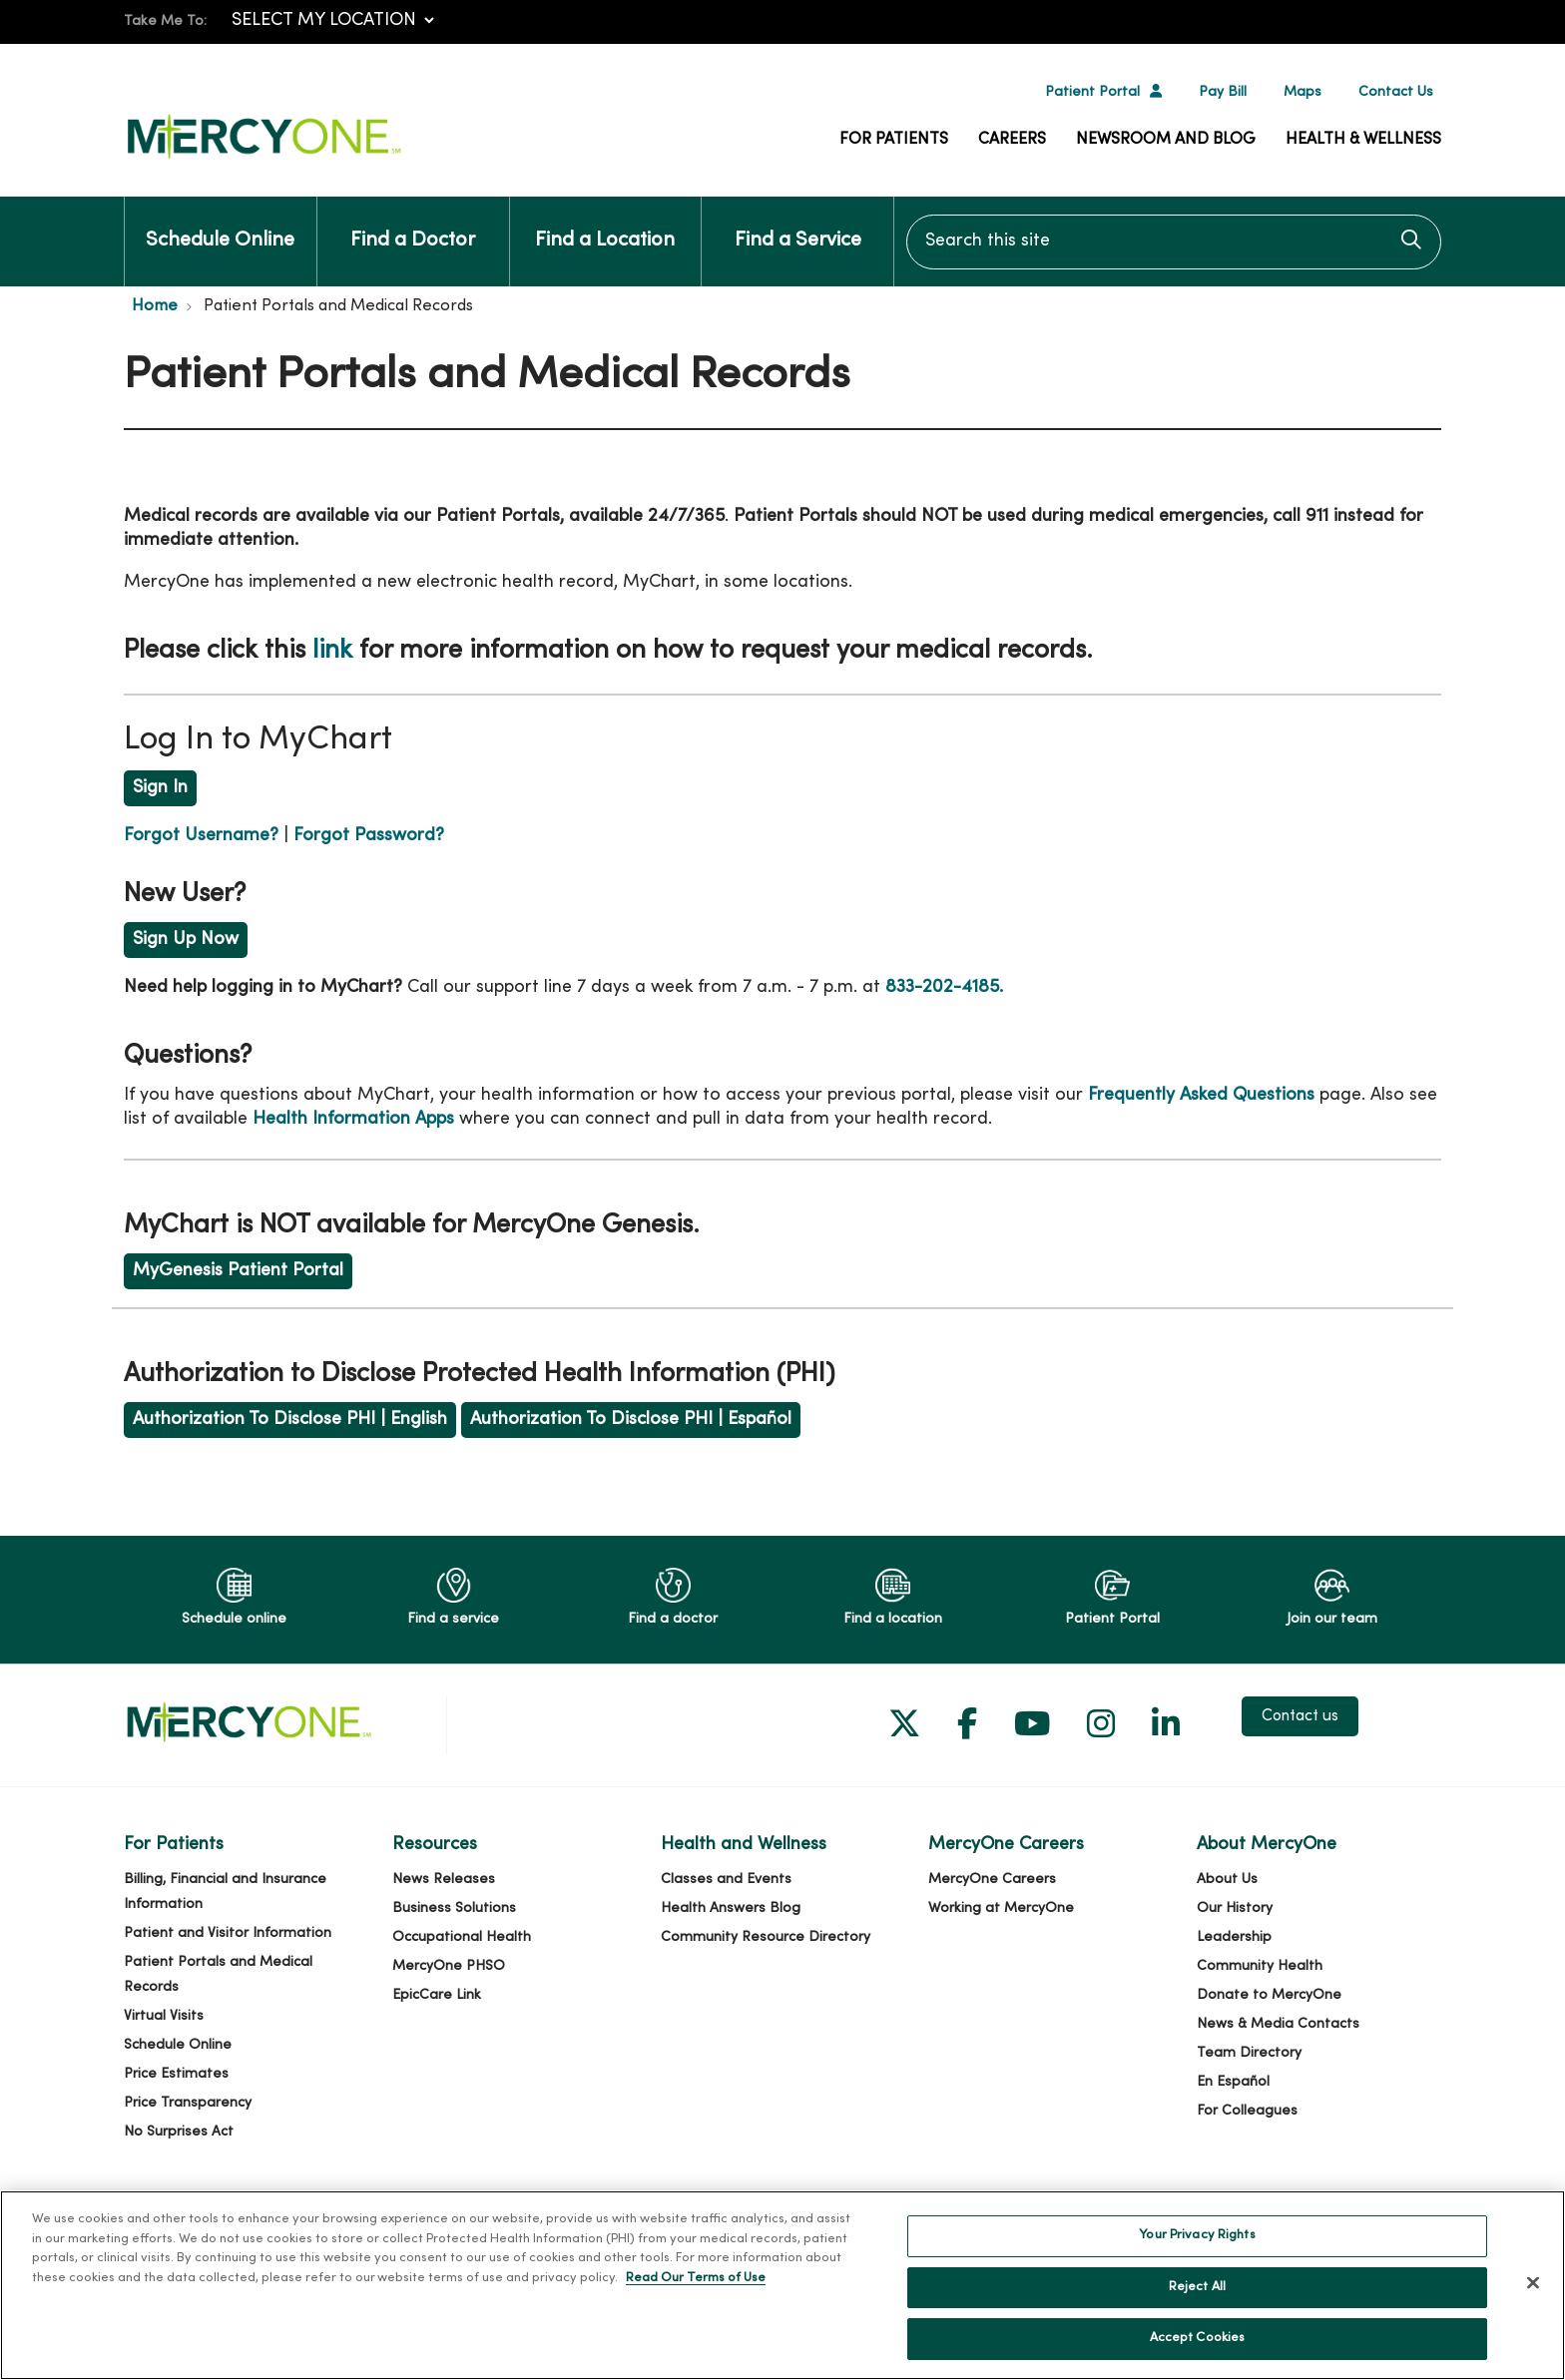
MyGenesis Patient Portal (238, 1270)
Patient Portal (1092, 92)
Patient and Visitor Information (227, 1933)
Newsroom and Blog (1166, 140)
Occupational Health (461, 1937)
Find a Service (798, 223)
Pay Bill (1223, 92)
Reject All (1197, 2298)
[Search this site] (1173, 242)
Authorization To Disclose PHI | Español (630, 1419)
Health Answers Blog (730, 1908)
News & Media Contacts (1278, 2024)
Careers (1012, 140)
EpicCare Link (436, 1995)
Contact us (1300, 1716)
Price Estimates (176, 2074)
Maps (1302, 92)
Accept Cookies (1198, 2350)
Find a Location (605, 223)
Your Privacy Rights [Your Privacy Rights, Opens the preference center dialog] (1197, 2247)
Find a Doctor (412, 223)
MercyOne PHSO (448, 1966)
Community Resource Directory (765, 1937)
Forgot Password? (368, 835)
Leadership (1234, 1937)
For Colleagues (1247, 2111)
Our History (1235, 1908)
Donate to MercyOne (1269, 1995)
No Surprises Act (179, 2132)
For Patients (893, 140)
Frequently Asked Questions (1201, 1095)
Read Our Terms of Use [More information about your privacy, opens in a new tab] (696, 2289)
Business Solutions (454, 1908)
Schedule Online (220, 223)
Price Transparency (188, 2103)
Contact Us (1395, 92)
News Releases (443, 1879)
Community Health (1259, 1966)
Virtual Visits (164, 2016)
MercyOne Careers (992, 1879)
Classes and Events (726, 1879)
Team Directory (1249, 2053)
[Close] (1533, 2294)
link (332, 651)
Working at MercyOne (1001, 1908)
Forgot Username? (201, 835)
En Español (1233, 2082)
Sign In (160, 787)
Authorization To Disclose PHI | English (290, 1419)
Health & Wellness (1363, 140)
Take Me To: (165, 21)
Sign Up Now (186, 939)
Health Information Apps (353, 1119)
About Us (1227, 1879)
